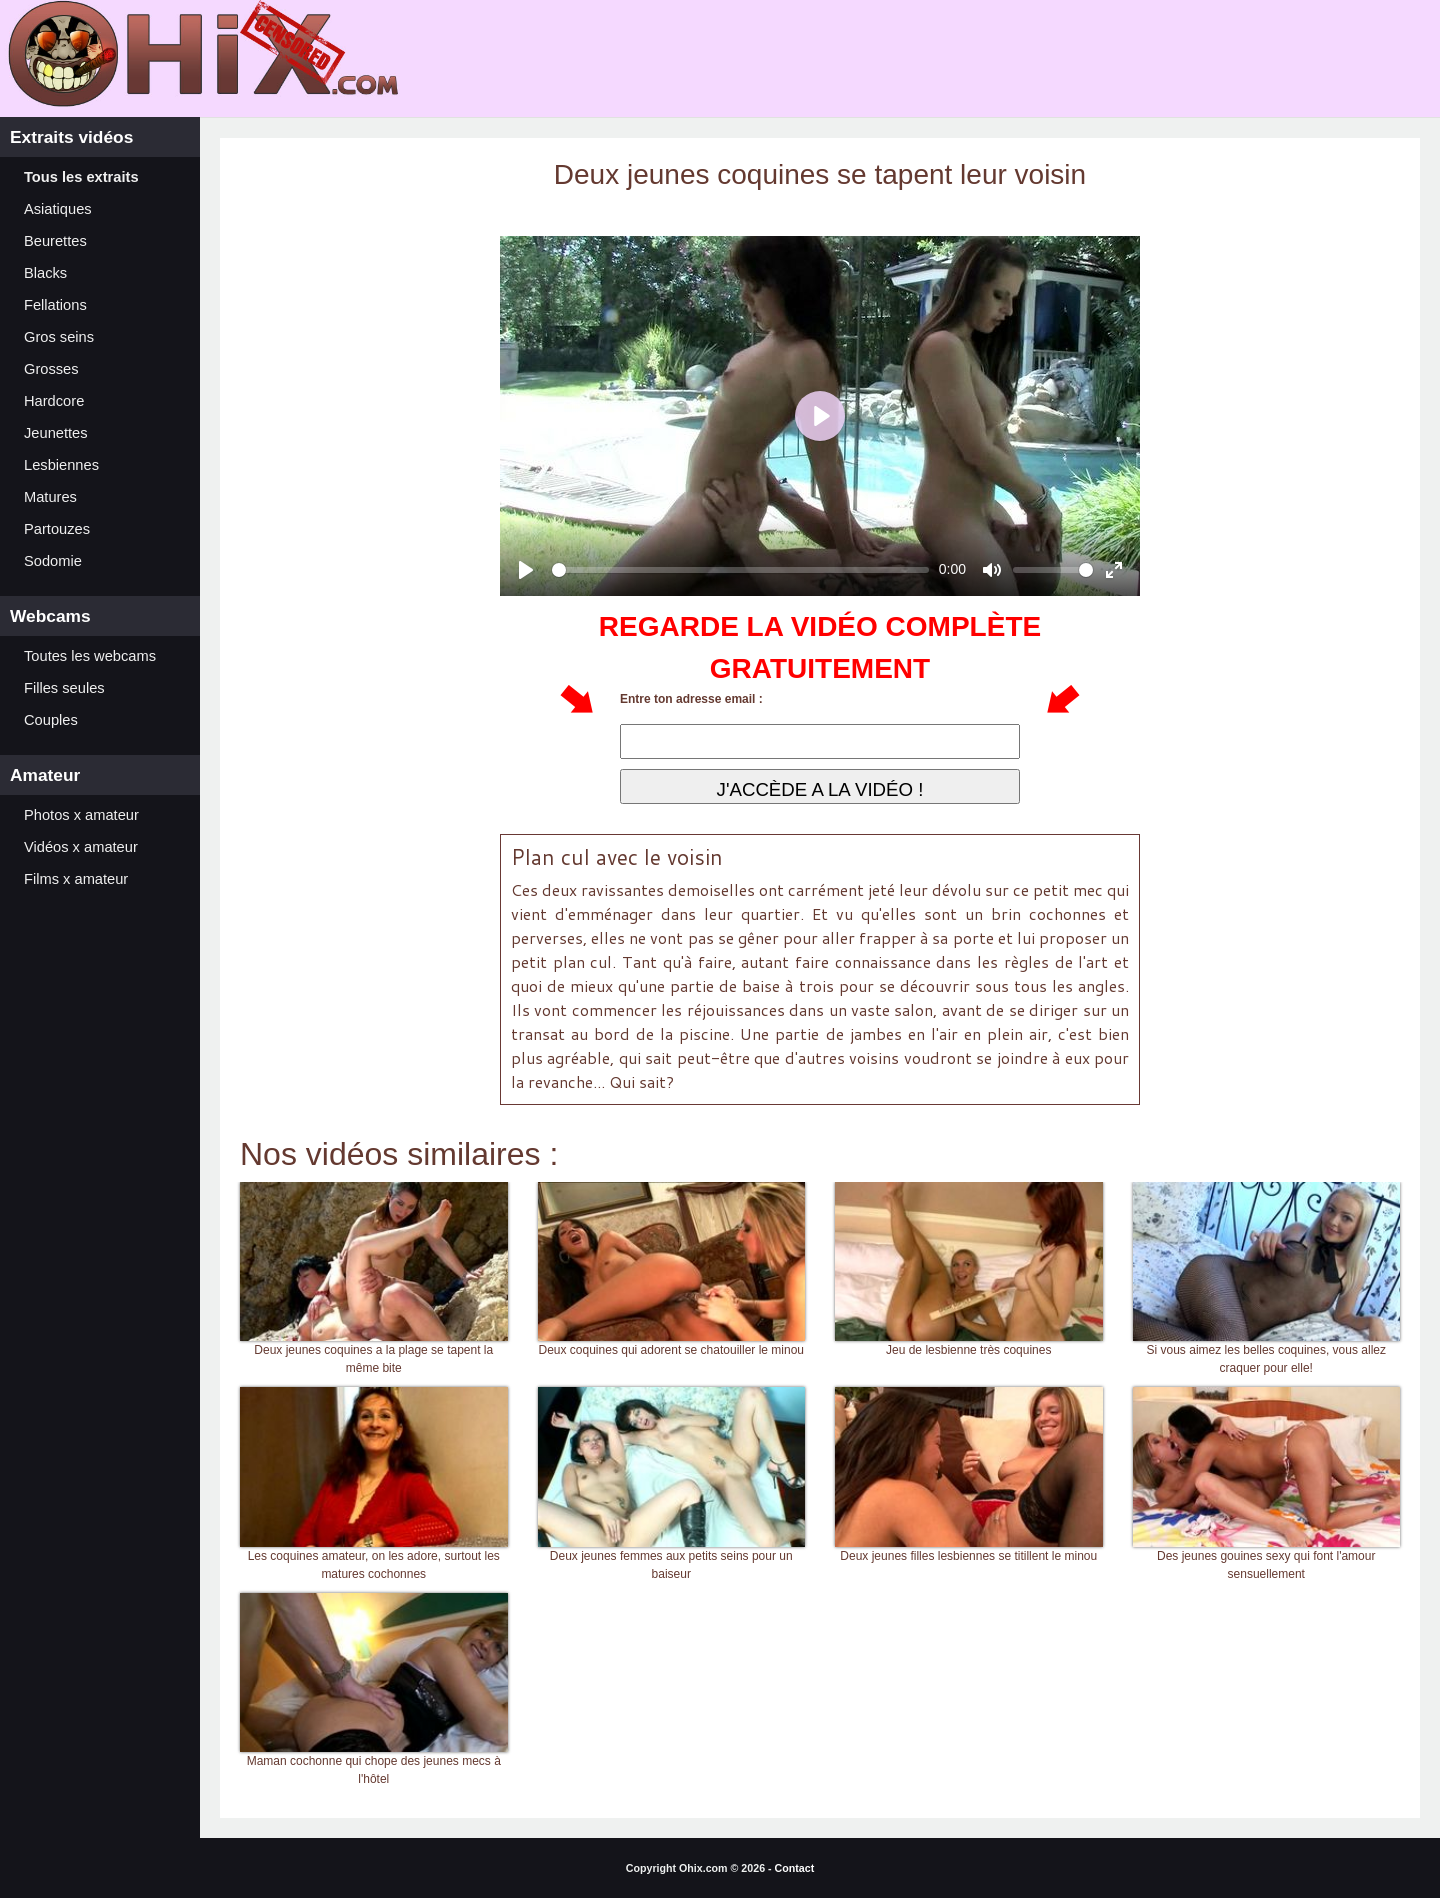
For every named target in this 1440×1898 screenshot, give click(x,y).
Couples (51, 720)
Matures (50, 497)
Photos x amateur (81, 815)
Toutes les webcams (90, 656)
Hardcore (54, 401)
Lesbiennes (61, 465)
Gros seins (59, 337)
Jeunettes (56, 433)
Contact (795, 1868)
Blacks (45, 273)
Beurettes (55, 241)
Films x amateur (76, 879)
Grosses (51, 369)
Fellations (55, 305)
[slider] (740, 570)
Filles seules (64, 688)
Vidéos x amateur (81, 847)
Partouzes (57, 529)
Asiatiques (58, 209)
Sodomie (53, 561)
